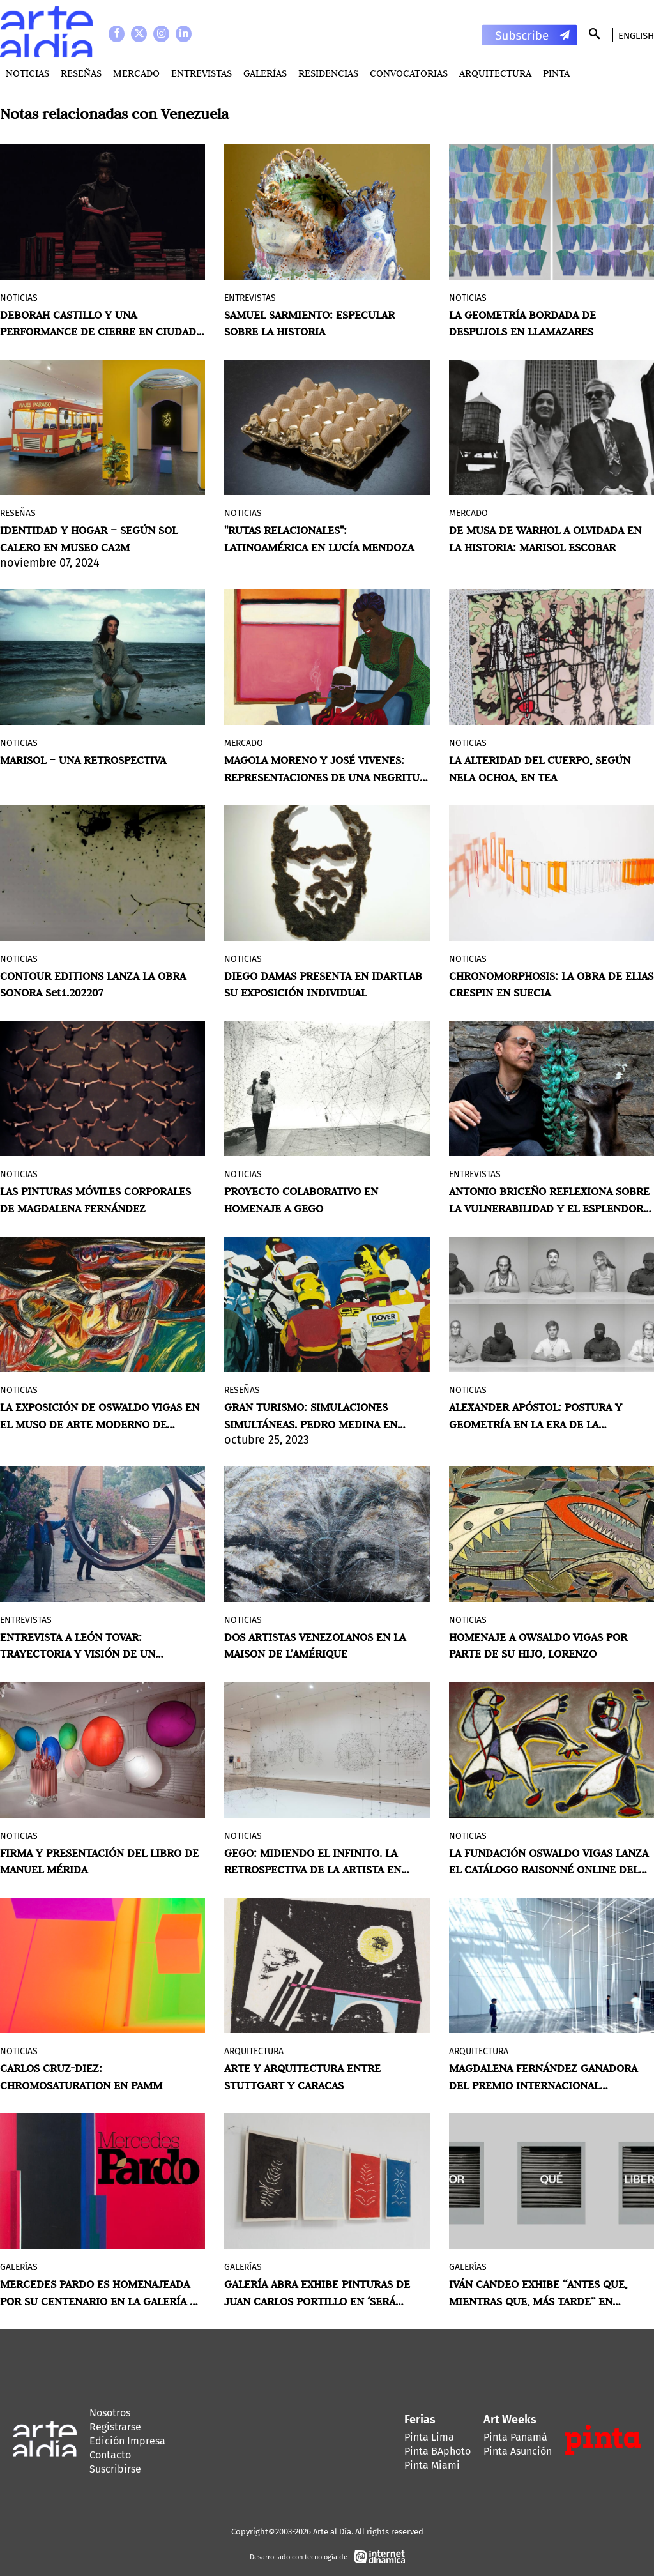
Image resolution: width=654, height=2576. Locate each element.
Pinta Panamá (515, 2437)
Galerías (265, 73)
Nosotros (109, 2413)
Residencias (328, 73)
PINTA (556, 73)
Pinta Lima (429, 2437)
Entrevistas (201, 73)
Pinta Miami (432, 2465)
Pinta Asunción (517, 2451)
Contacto (110, 2455)
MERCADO (136, 73)
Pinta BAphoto (437, 2451)
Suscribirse (115, 2469)
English (636, 36)
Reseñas (81, 73)
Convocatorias (409, 73)
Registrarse (115, 2427)
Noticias (27, 73)
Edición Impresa (127, 2441)
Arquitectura (495, 73)
